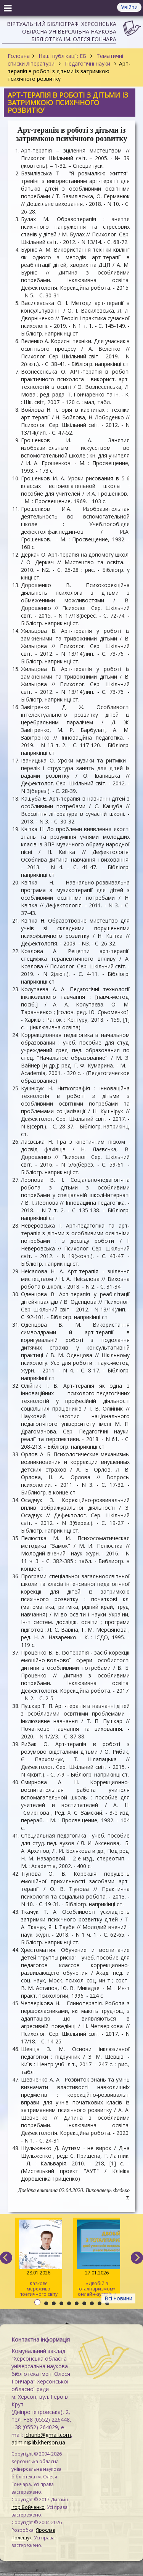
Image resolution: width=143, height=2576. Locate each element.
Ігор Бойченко (28, 2507)
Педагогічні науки (87, 63)
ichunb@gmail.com (47, 2434)
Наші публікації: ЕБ (62, 55)
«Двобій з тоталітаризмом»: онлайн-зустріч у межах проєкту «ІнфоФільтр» (97, 2259)
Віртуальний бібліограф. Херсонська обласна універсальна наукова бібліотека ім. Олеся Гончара (61, 31)
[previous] (6, 2258)
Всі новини (118, 2298)
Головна (19, 55)
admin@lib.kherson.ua (38, 2442)
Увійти (129, 7)
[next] (137, 2258)
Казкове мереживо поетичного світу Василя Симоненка (38, 2259)
